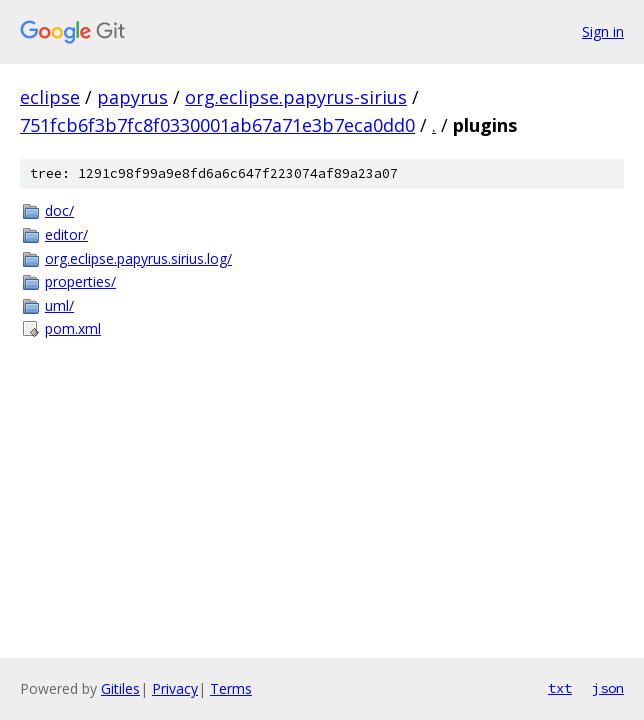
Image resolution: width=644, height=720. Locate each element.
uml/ (59, 305)
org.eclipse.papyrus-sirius (296, 97)
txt (560, 688)
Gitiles (120, 688)
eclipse (50, 97)
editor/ (66, 234)
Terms (231, 688)
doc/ (59, 210)
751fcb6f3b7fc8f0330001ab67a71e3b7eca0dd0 (217, 125)
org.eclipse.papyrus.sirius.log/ (138, 258)
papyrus (132, 97)
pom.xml (73, 328)
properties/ (80, 281)
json (608, 688)
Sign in (603, 31)
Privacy (175, 688)
